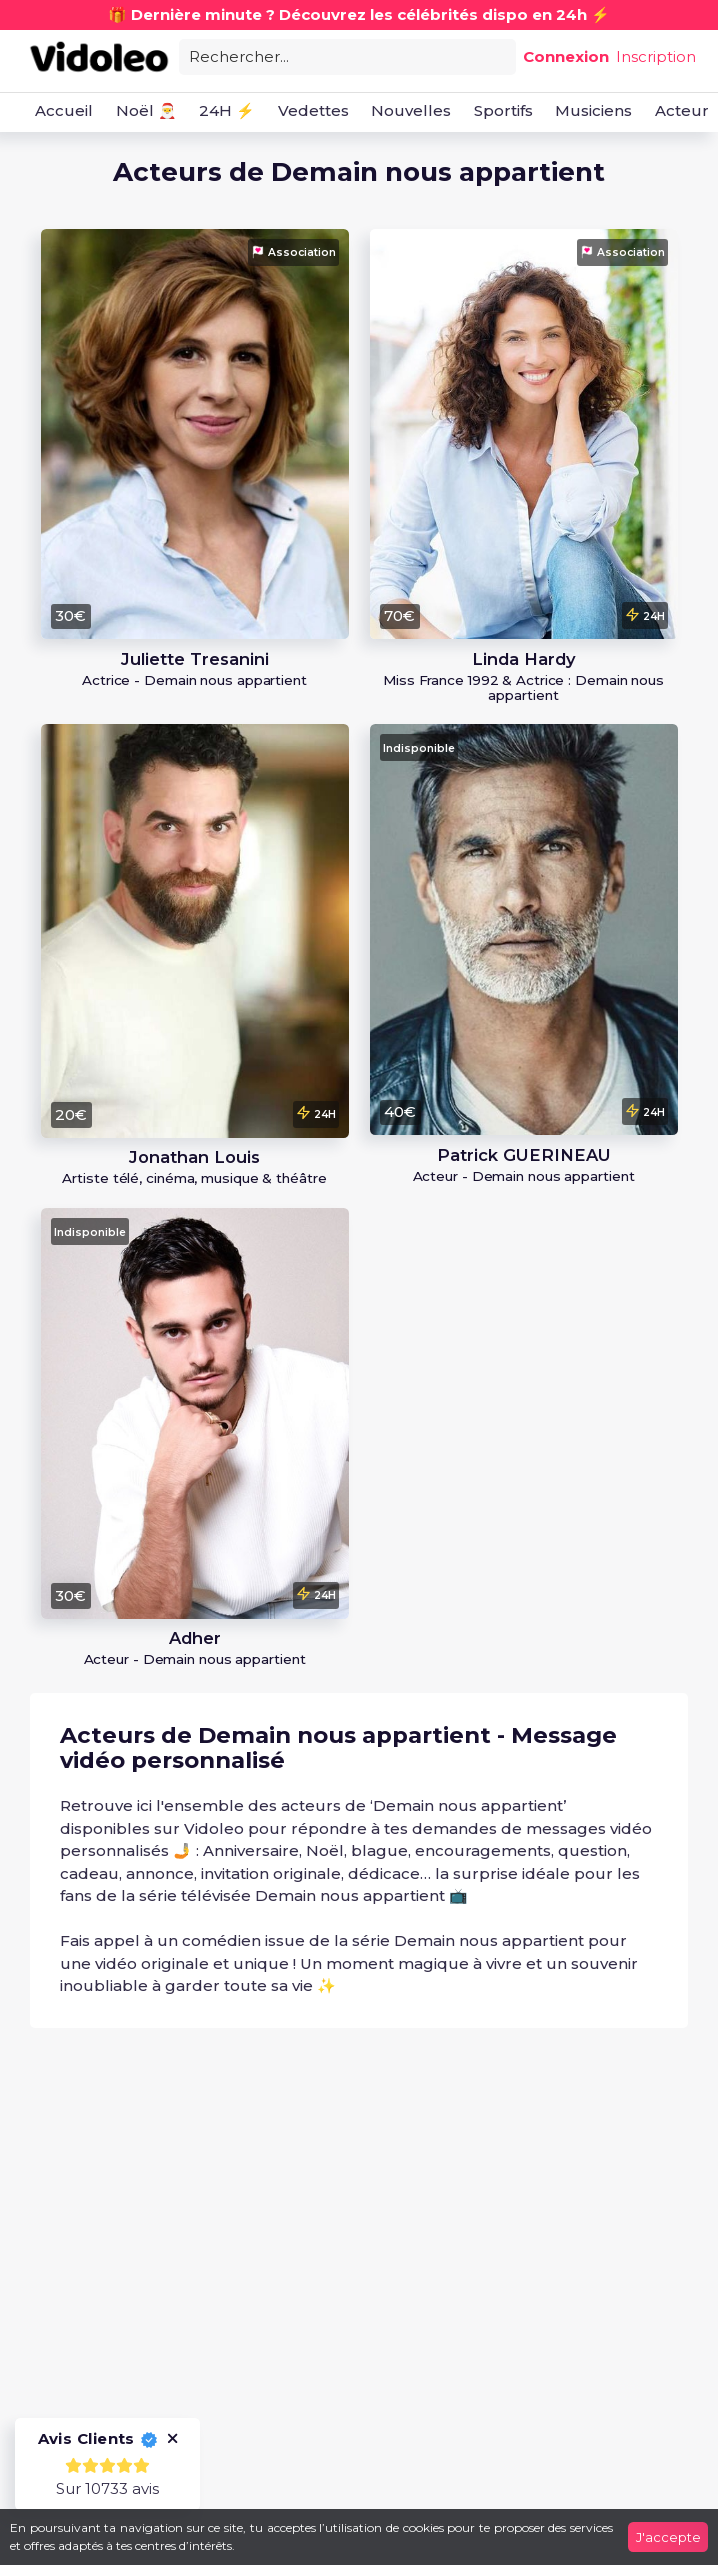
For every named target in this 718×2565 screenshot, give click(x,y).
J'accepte (668, 2537)
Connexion (566, 56)
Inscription (656, 56)
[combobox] (347, 55)
